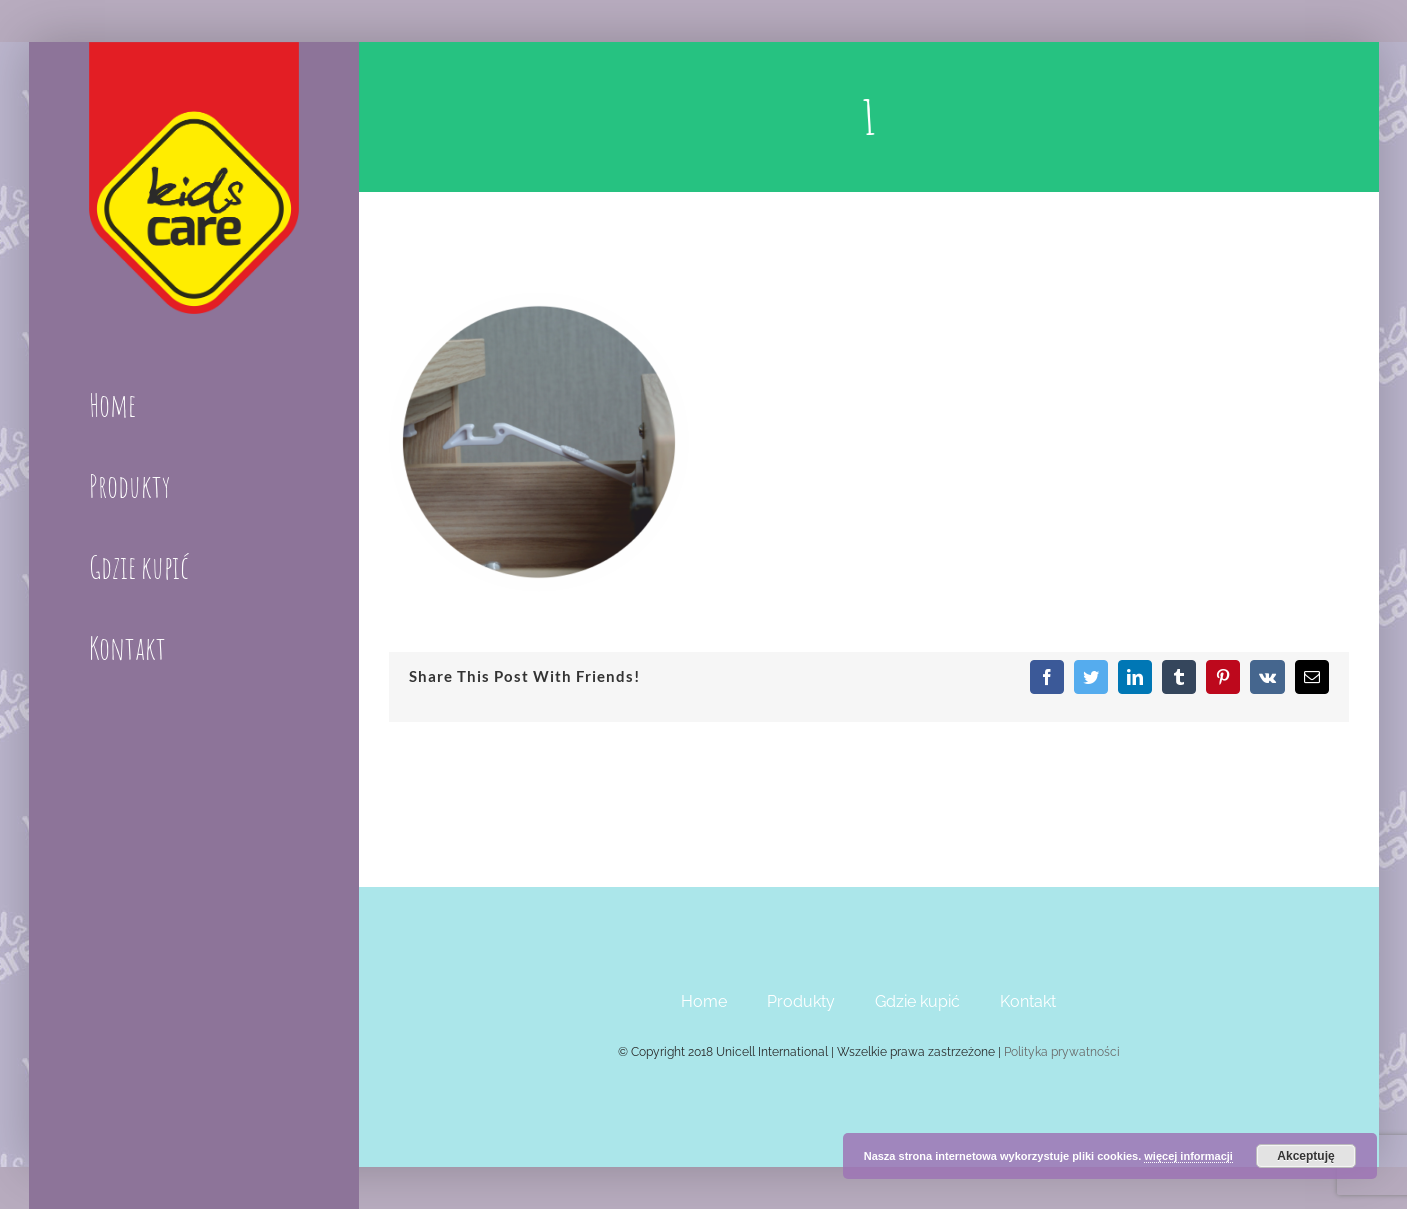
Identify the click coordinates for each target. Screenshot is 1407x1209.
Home (704, 1001)
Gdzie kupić (917, 1001)
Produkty (801, 1001)
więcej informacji (1188, 1156)
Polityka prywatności (1062, 1052)
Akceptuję (1305, 1156)
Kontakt (1028, 1001)
